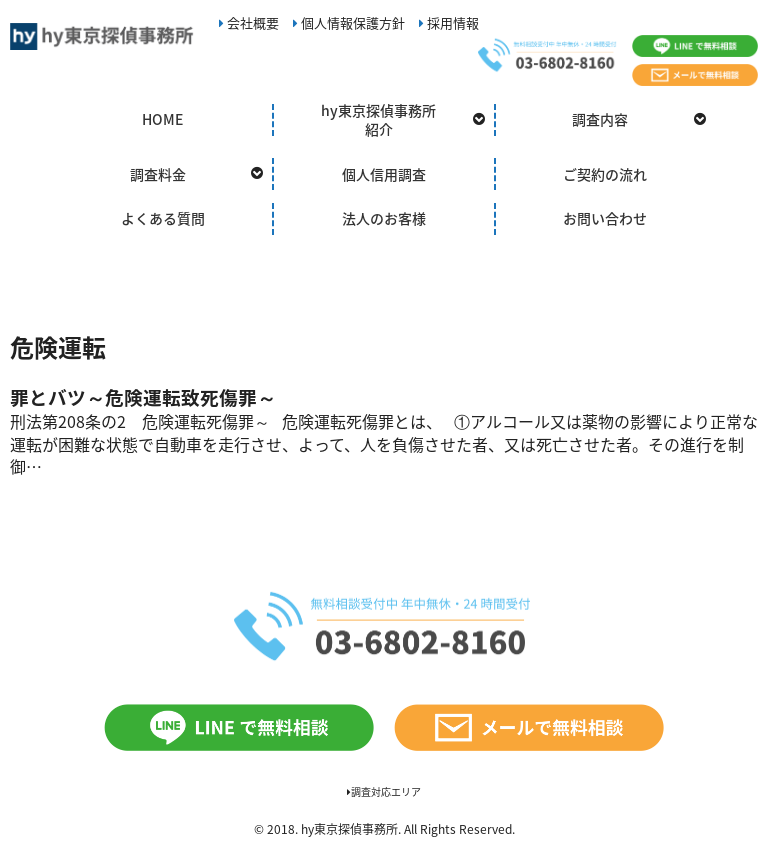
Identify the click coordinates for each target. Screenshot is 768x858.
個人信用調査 (384, 174)
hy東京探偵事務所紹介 (378, 120)
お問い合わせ (605, 218)
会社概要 (249, 22)
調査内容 (600, 119)
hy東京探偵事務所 (349, 829)
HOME (162, 119)
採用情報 (449, 22)
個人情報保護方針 (349, 22)
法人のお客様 (384, 218)
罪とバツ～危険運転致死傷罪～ (143, 397)
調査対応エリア (384, 791)
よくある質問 (163, 218)
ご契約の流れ (605, 174)
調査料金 (158, 174)
